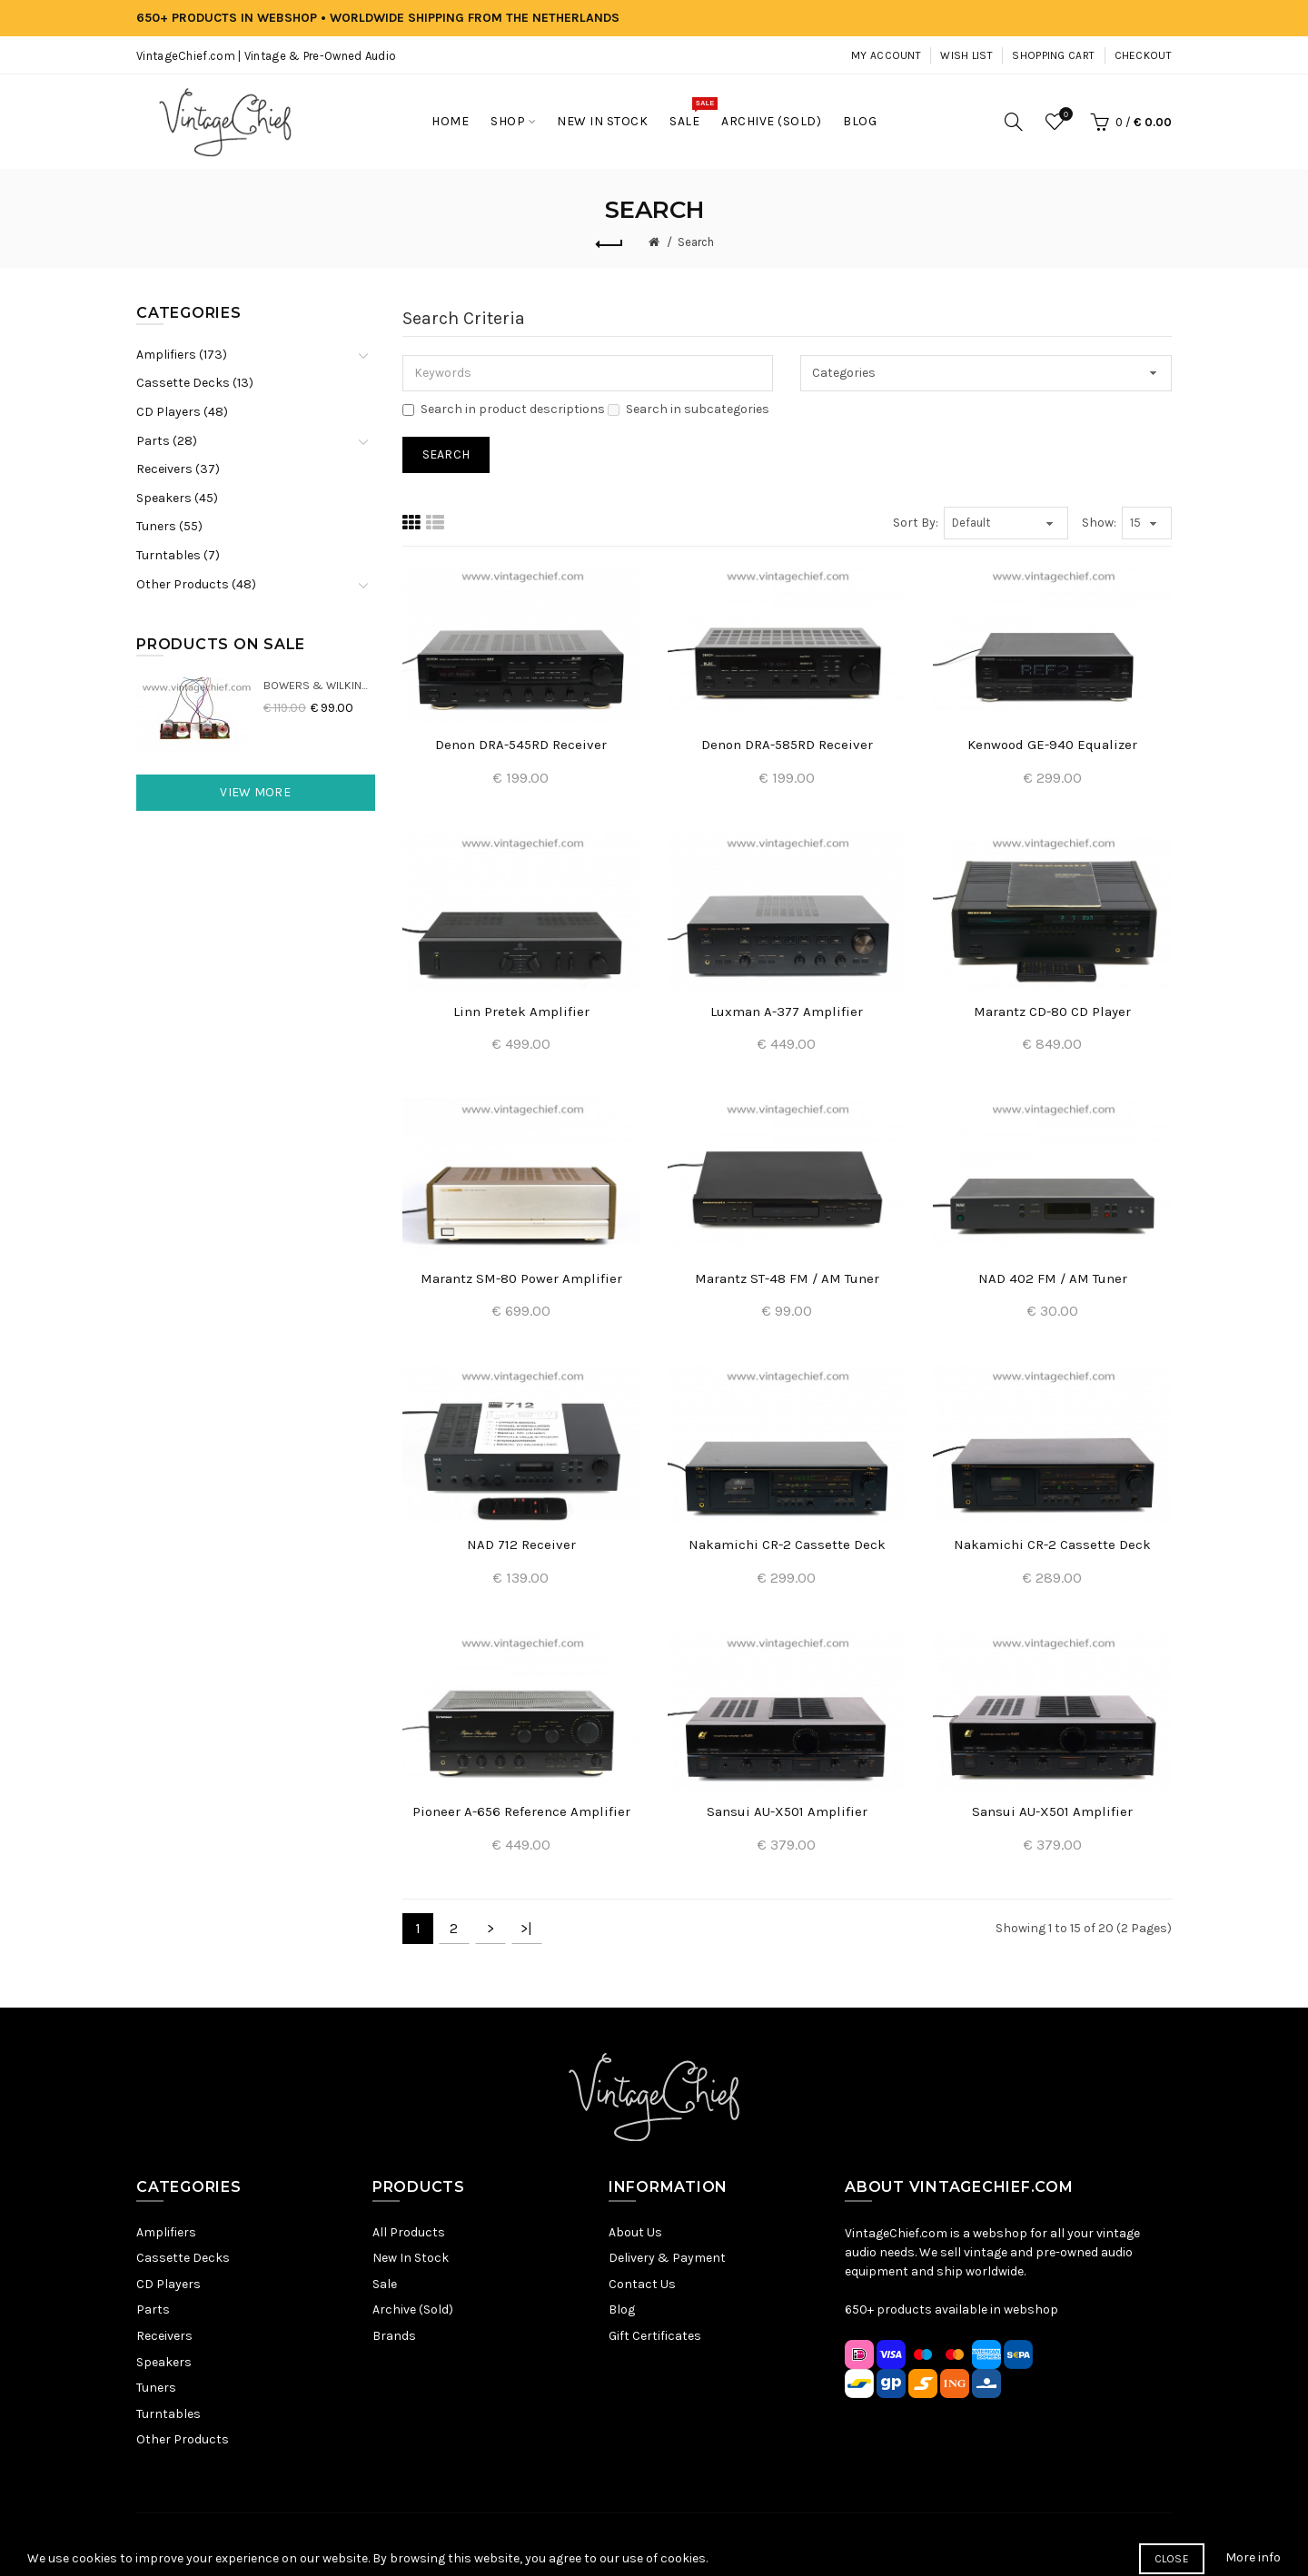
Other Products (182, 2439)
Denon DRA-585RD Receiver (787, 744)
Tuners (156, 2387)
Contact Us (642, 2284)
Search (696, 242)
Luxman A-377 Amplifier (786, 1011)
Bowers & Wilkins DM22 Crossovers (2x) (319, 685)
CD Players (168, 2284)
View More (255, 792)
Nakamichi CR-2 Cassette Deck (787, 1544)
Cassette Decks (183, 2257)
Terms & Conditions (665, 2543)
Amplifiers (166, 2232)
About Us (635, 2232)
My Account (886, 55)
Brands (394, 2336)
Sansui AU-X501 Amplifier (787, 1811)
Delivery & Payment (667, 2257)
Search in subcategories (688, 409)
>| (526, 1928)
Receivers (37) (178, 469)
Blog (622, 2309)
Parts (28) (166, 441)
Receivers (164, 2336)
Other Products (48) (196, 584)
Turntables (168, 2414)
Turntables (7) (178, 555)
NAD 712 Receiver (521, 1544)
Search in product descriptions (503, 409)
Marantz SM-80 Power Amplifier (521, 1278)
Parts (153, 2309)
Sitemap (481, 2543)
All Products (408, 2232)
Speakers (164, 2362)
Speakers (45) (177, 498)
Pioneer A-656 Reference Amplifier (521, 1811)
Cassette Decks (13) (194, 382)
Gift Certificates (655, 2336)
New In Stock (410, 2257)
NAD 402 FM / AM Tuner (1052, 1278)
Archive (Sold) (412, 2309)
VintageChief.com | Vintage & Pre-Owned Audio (266, 56)
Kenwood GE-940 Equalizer (1052, 744)
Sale (384, 2284)
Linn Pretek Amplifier (521, 1011)
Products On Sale (220, 644)
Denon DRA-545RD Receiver (521, 744)
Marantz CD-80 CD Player (1052, 1011)
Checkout (1143, 55)
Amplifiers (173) (181, 354)
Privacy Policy (556, 2543)
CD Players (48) (182, 411)
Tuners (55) (169, 526)
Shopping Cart (1053, 55)
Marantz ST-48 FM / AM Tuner (787, 1278)
